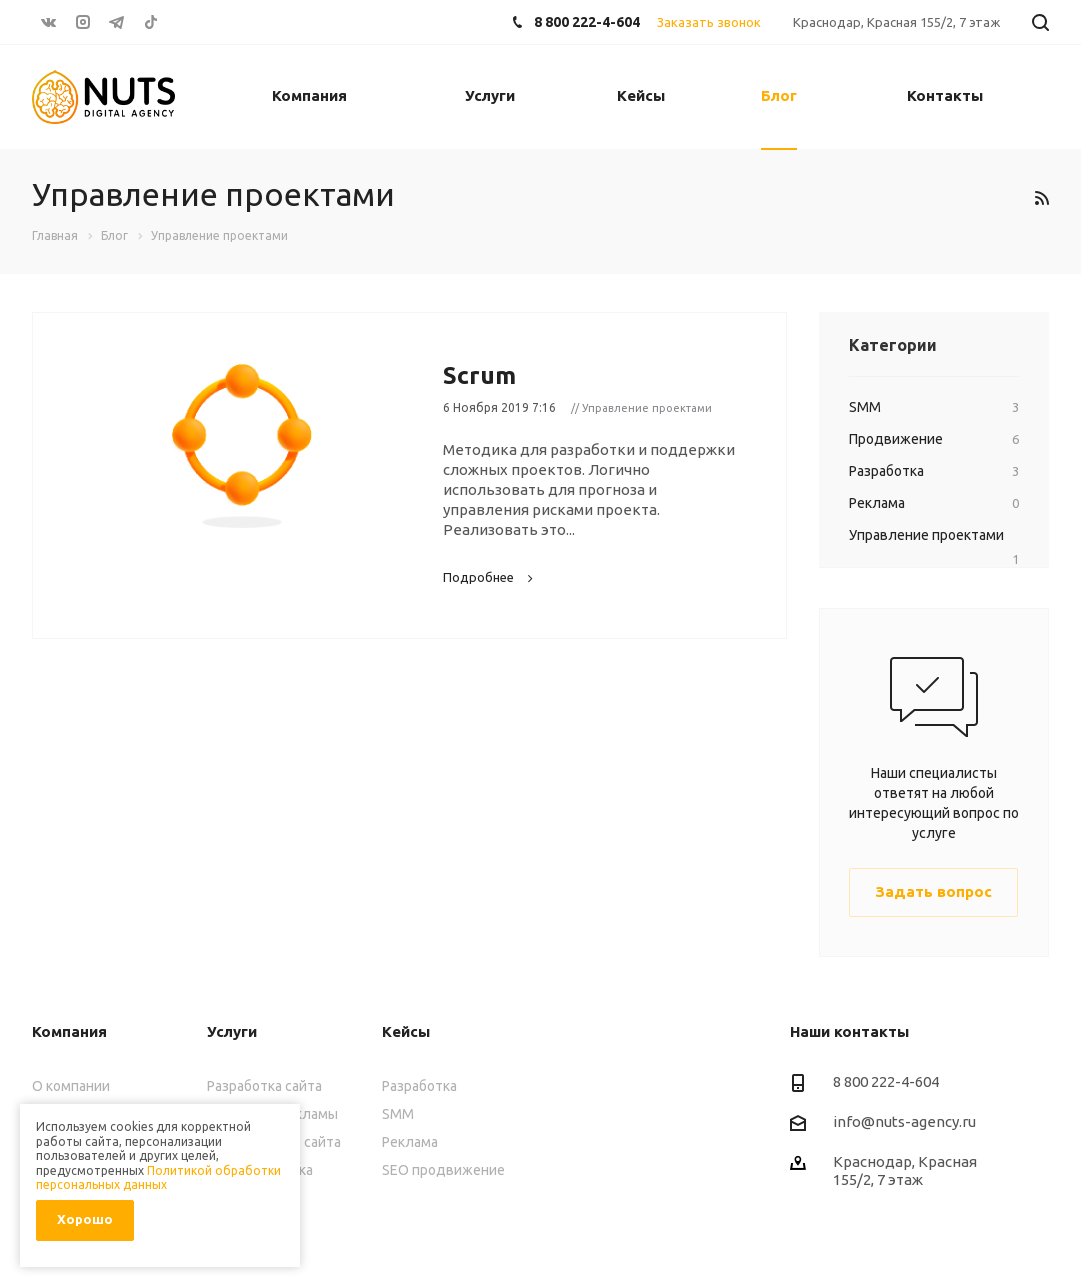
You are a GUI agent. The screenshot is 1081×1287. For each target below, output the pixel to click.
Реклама (410, 1142)
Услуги (490, 95)
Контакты (945, 95)
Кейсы (641, 95)
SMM (398, 1114)
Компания (309, 95)
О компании (71, 1086)
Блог (779, 95)
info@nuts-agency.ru (904, 1121)
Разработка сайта (264, 1086)
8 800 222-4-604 (587, 22)
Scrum (479, 375)
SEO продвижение (443, 1170)
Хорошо (85, 1219)
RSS (1041, 197)
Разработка (419, 1086)
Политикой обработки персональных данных (158, 1177)
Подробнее (490, 577)
